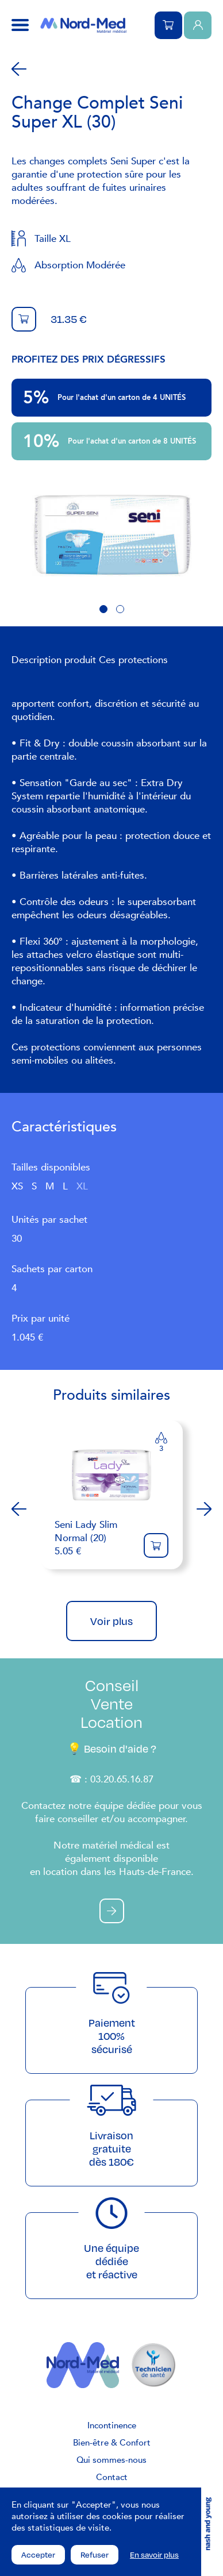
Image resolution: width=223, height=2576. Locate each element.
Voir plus (111, 1621)
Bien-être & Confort (112, 2442)
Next (204, 1509)
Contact (112, 2477)
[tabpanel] (111, 535)
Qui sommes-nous (111, 2460)
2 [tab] (120, 609)
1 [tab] (103, 609)
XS (17, 1186)
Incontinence (111, 2425)
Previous (18, 1509)
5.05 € (93, 1538)
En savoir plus (154, 2554)
